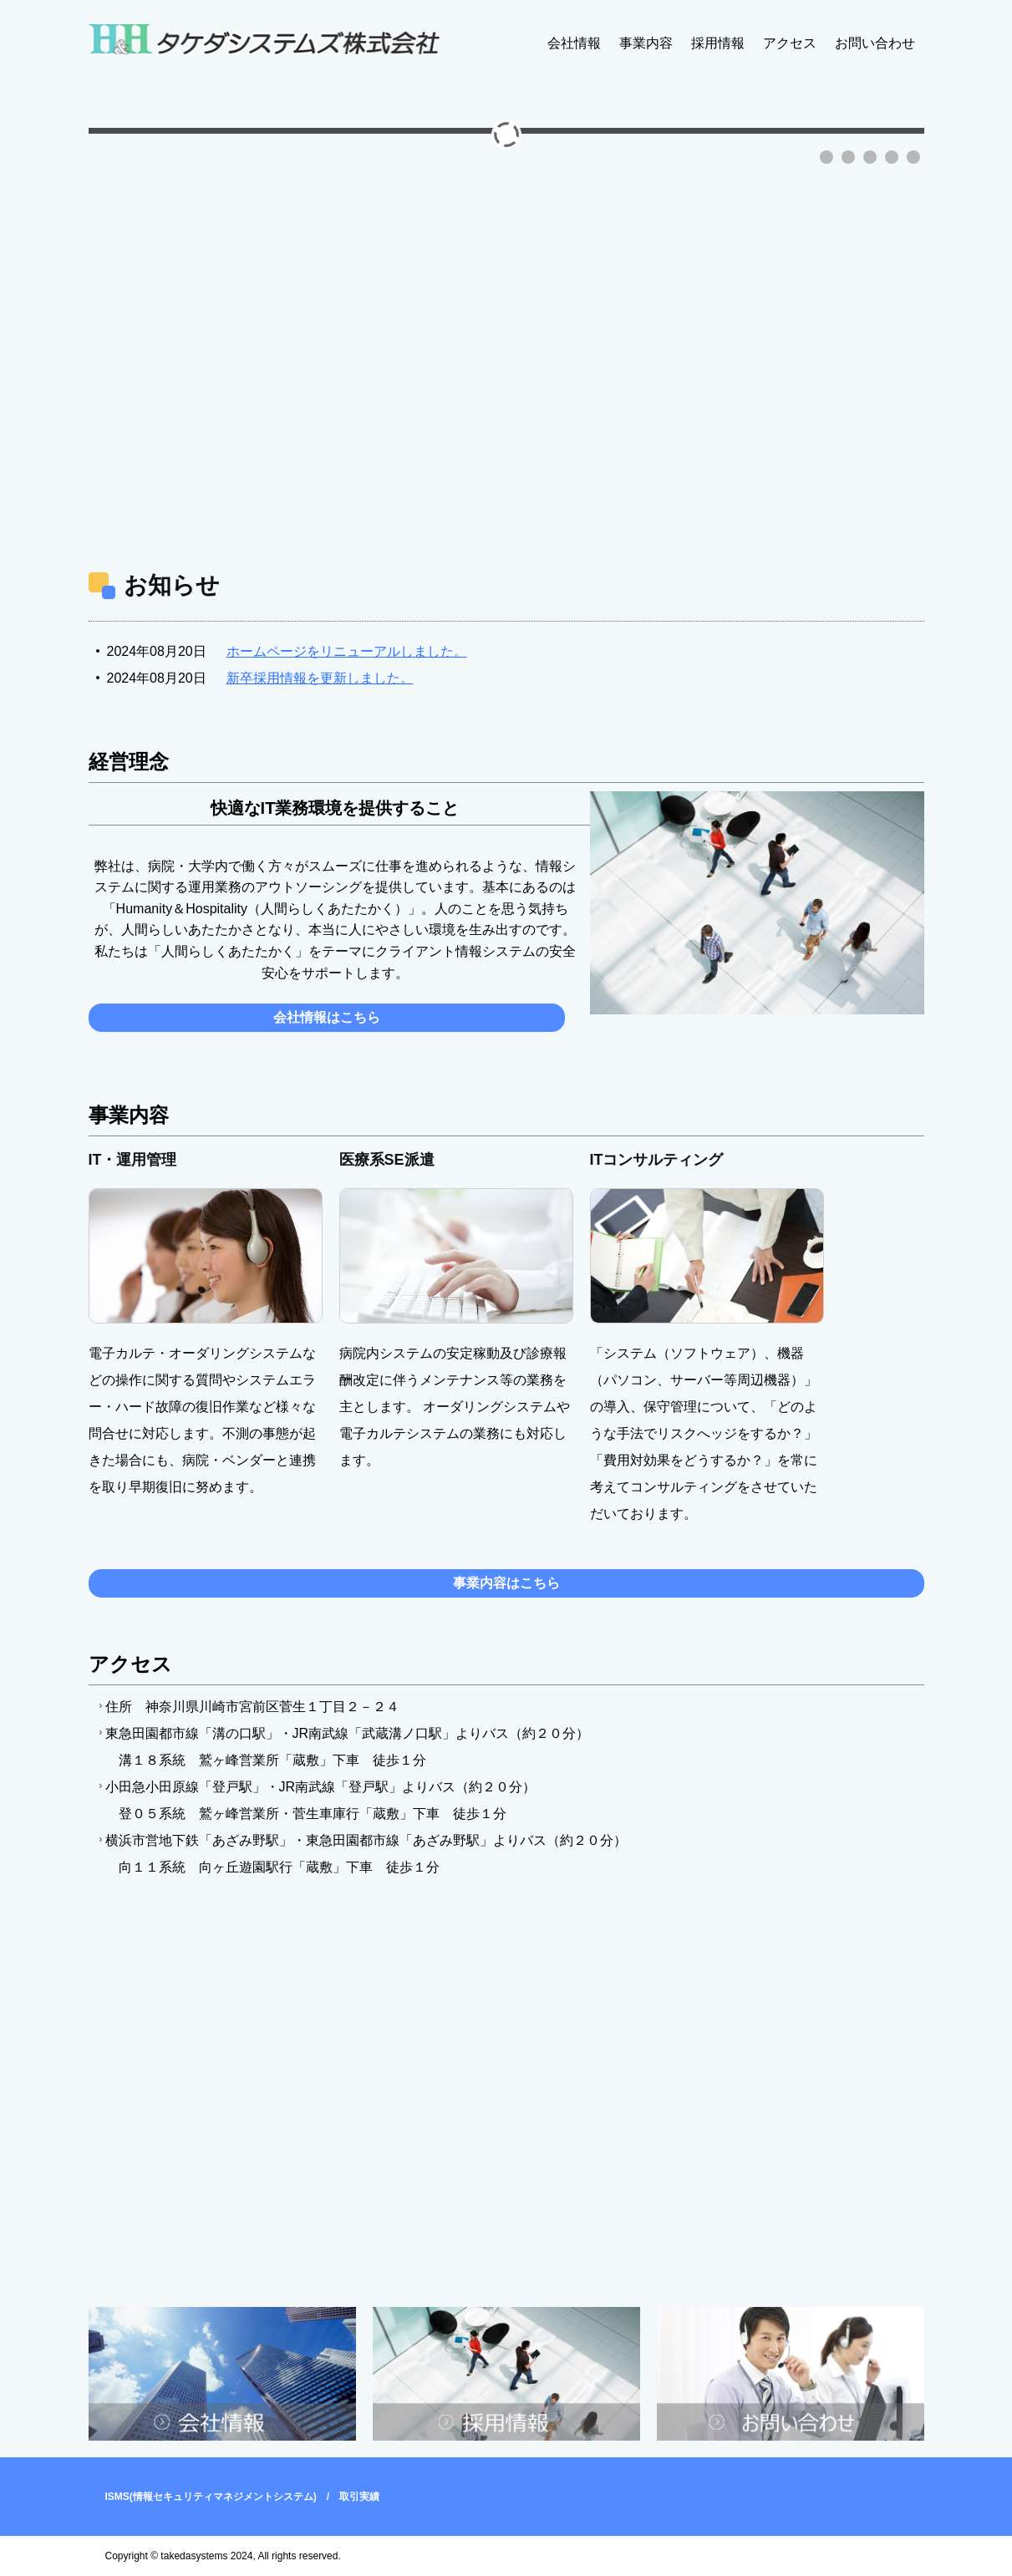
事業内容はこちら (506, 1583)
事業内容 (646, 43)
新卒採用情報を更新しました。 (320, 678)
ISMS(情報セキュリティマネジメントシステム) (211, 2496)
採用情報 (718, 43)
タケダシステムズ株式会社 (264, 40)
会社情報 (574, 43)
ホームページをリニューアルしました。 (346, 651)
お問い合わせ (875, 43)
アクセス (789, 43)
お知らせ (172, 585)
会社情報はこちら (326, 1017)
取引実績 (359, 2496)
